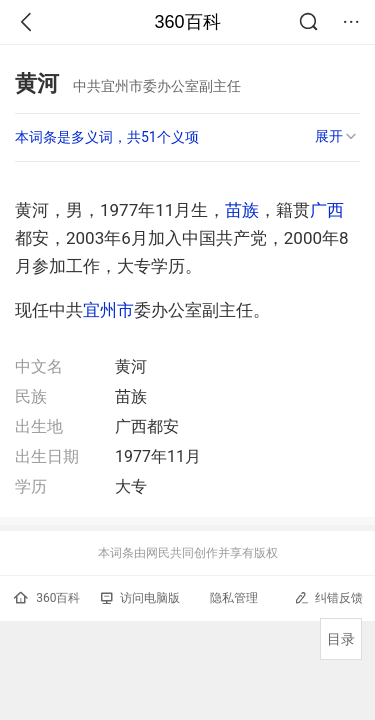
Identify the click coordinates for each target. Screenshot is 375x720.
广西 (327, 210)
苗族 (242, 210)
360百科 (187, 22)
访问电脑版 (140, 598)
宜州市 (108, 310)
